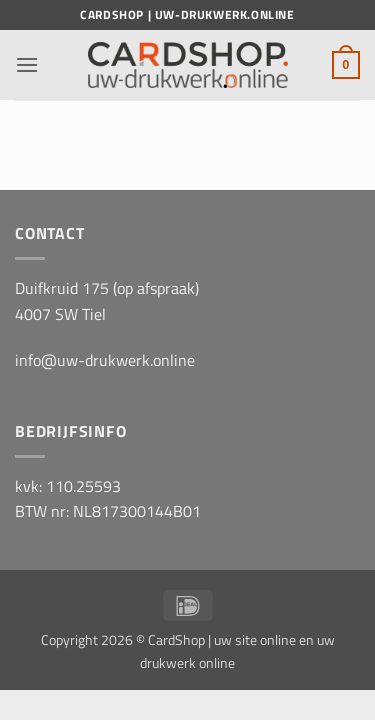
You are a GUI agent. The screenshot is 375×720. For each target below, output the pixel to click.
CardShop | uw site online (222, 640)
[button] (27, 64)
